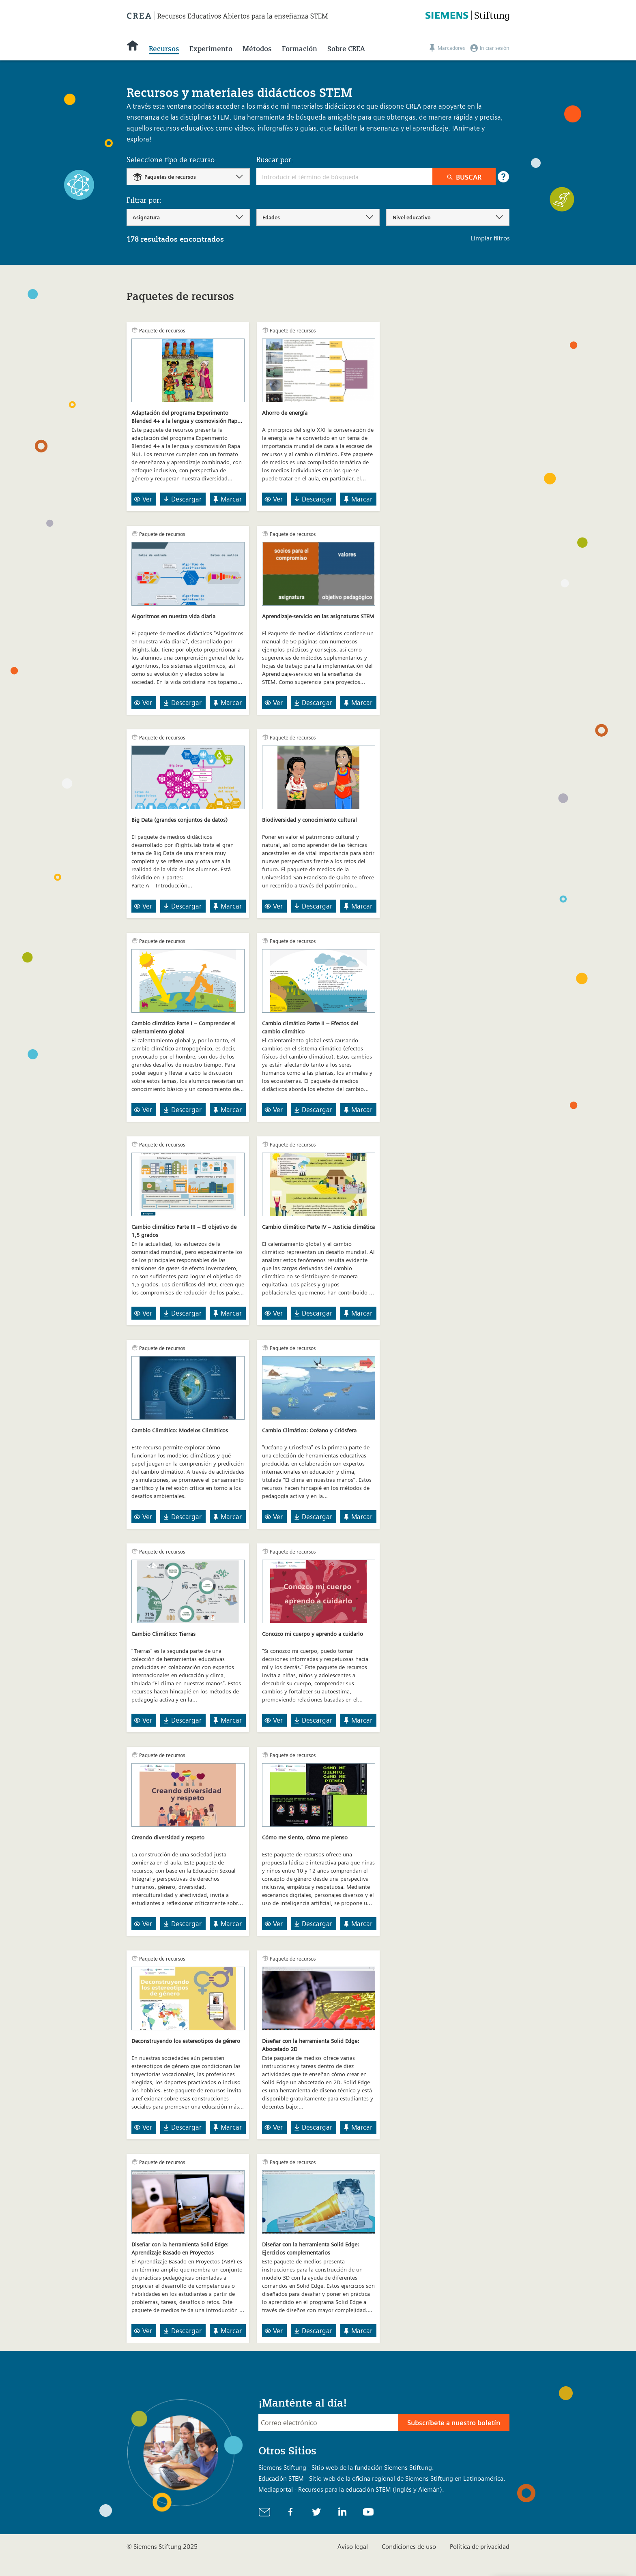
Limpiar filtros (490, 238)
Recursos (164, 49)
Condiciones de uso (409, 2546)
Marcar (227, 499)
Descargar (182, 499)
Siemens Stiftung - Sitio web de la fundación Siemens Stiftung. (346, 2467)
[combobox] (188, 176)
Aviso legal (352, 2546)
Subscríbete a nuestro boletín (453, 2423)
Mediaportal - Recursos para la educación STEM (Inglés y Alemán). (351, 2489)
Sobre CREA (346, 49)
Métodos (257, 49)
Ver (143, 499)
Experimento (210, 49)
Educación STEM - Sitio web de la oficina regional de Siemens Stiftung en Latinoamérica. (381, 2478)
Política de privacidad (479, 2546)
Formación (299, 49)
